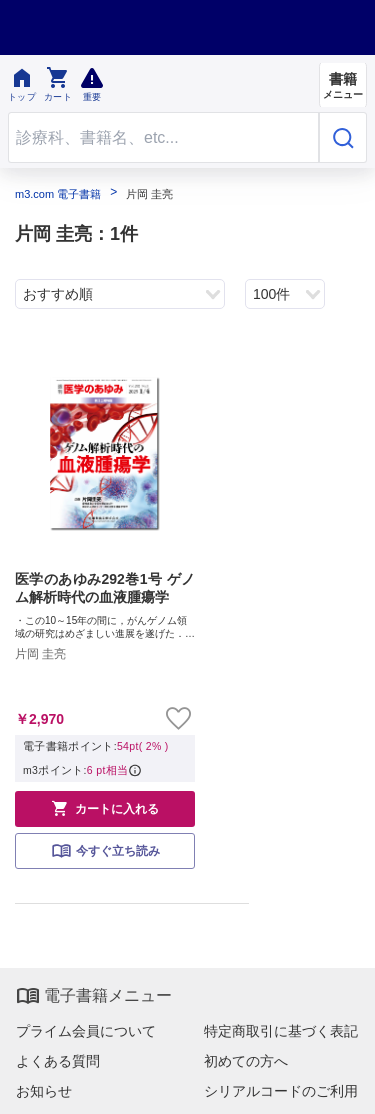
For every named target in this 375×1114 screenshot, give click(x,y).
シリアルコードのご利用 (281, 1091)
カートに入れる (105, 808)
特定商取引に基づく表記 (281, 1031)
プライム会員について (86, 1031)
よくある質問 (58, 1061)
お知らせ (44, 1091)
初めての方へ (246, 1061)
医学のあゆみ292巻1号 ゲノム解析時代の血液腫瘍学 (105, 588)
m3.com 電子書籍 (58, 194)
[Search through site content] (163, 137)
